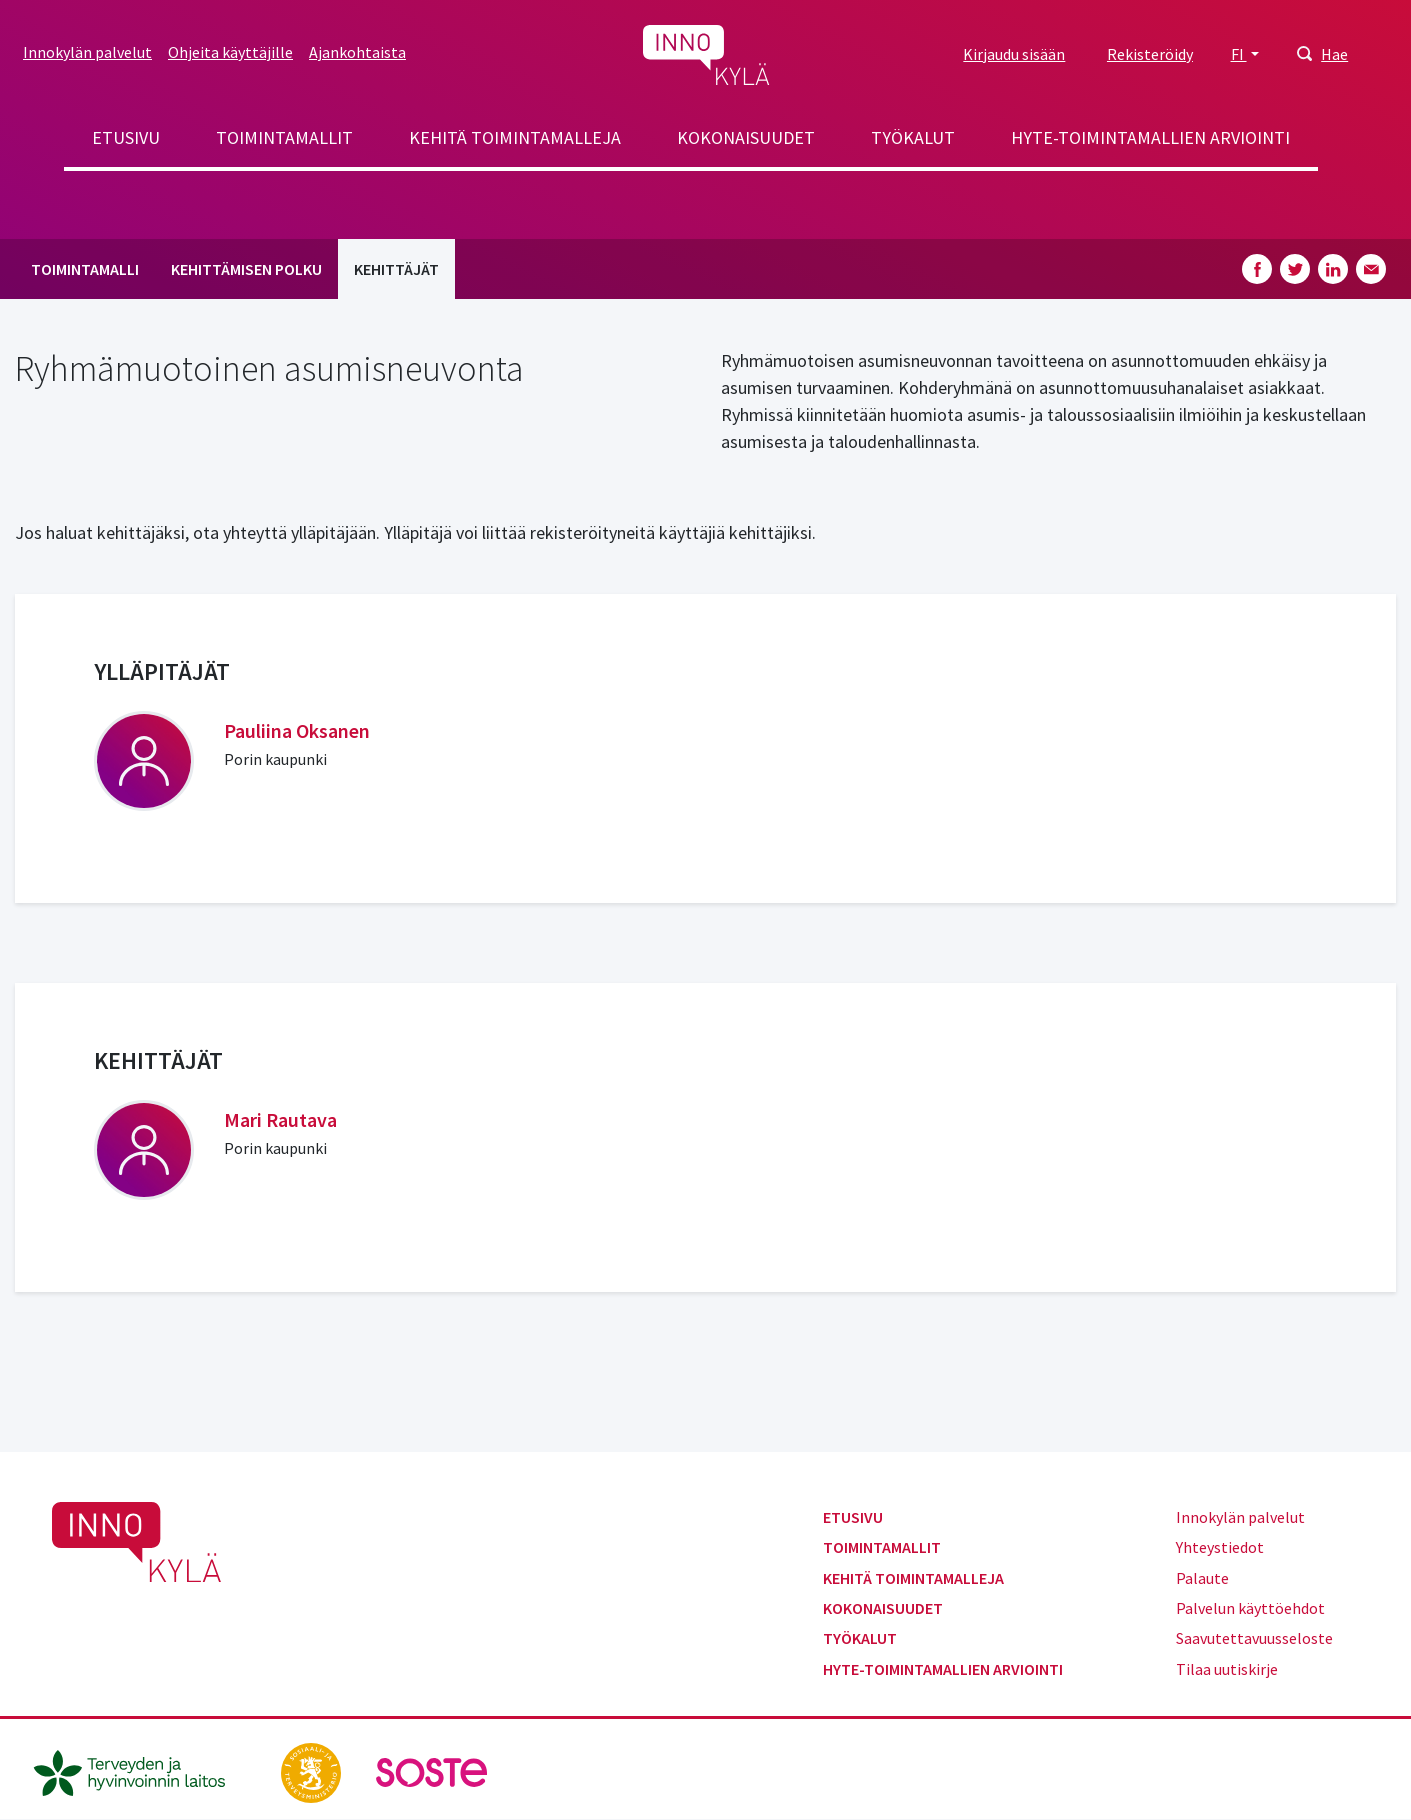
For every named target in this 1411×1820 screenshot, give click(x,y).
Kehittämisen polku (246, 269)
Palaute (1202, 1578)
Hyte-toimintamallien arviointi (1150, 137)
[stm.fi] (312, 1771)
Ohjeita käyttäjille (230, 52)
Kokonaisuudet (746, 137)
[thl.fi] (140, 1771)
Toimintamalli (85, 269)
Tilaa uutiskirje (1227, 1669)
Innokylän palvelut (87, 52)
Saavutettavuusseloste (1254, 1638)
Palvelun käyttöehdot (1250, 1608)
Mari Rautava (280, 1119)
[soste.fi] (432, 1771)
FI (1239, 54)
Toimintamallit (284, 137)
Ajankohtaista (357, 52)
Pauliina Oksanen (297, 730)
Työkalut (913, 137)
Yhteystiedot (1220, 1547)
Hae (1334, 54)
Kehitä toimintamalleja (515, 137)
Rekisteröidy (1150, 54)
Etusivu (126, 137)
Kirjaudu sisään (1014, 54)
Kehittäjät (396, 269)
